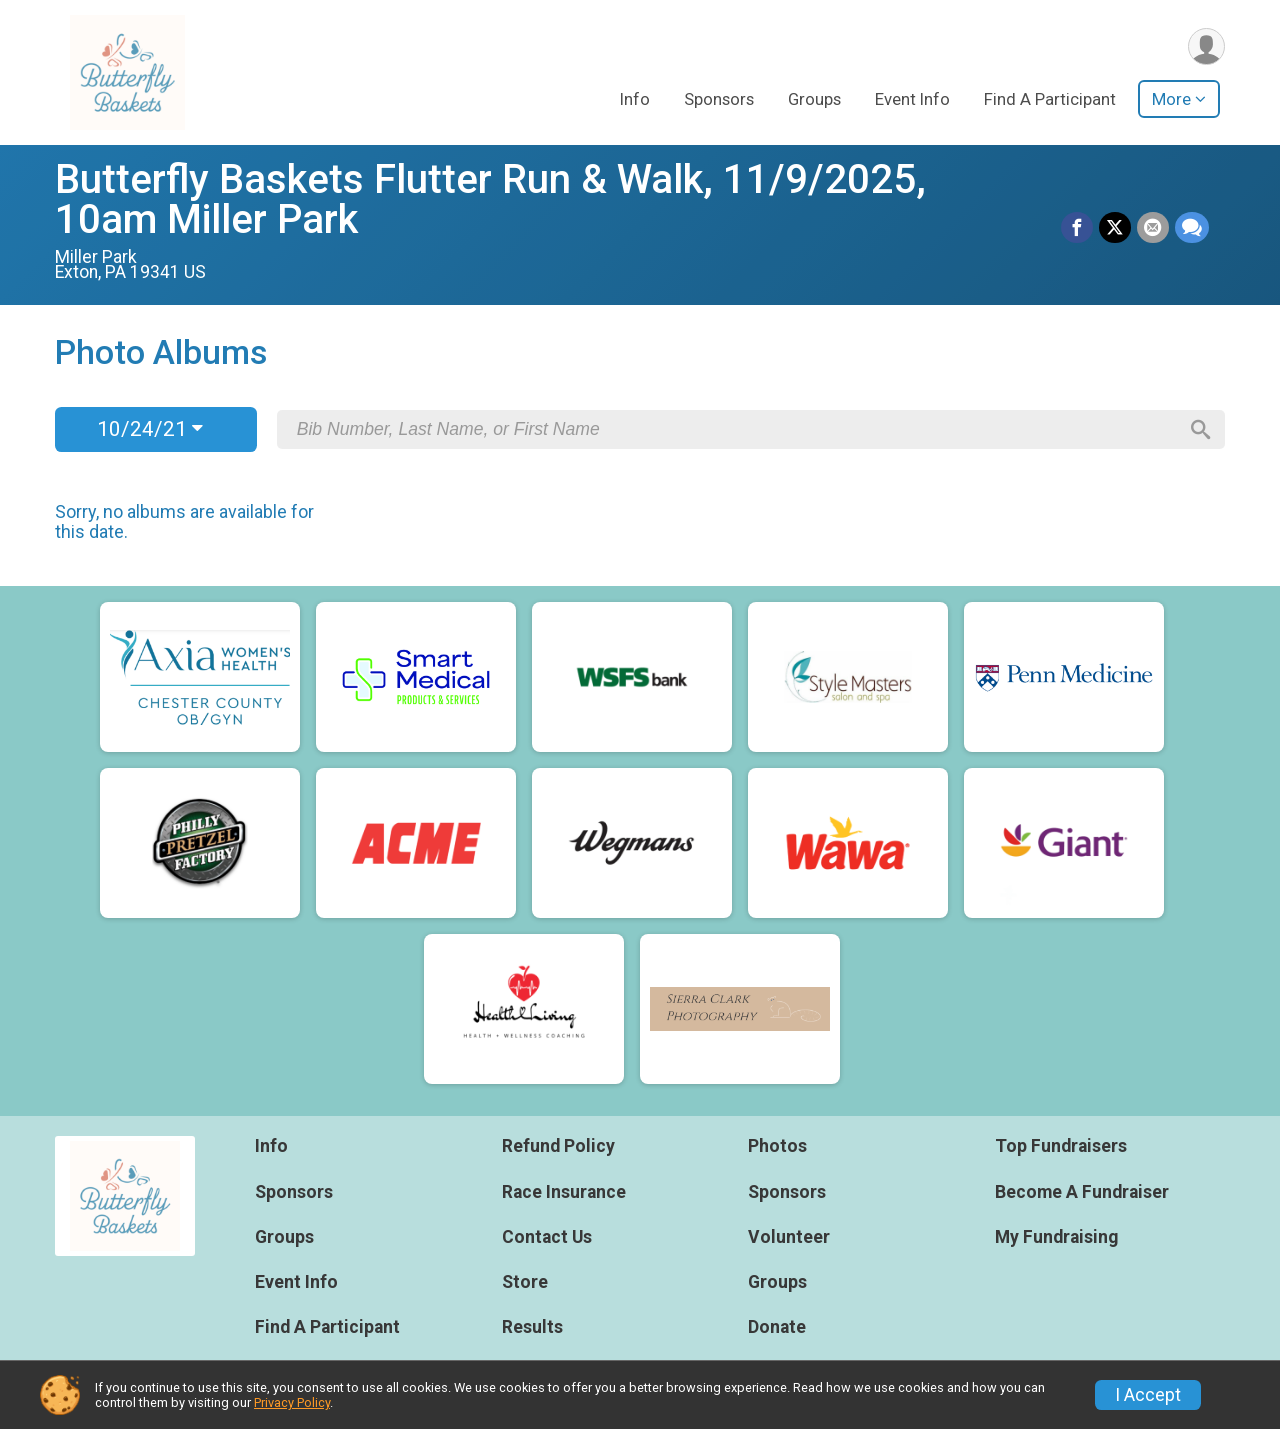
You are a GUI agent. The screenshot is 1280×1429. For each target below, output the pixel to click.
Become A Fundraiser (1082, 1192)
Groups (814, 99)
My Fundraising (1056, 1237)
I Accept (1148, 1395)
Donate (777, 1327)
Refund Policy (558, 1146)
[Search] (1201, 430)
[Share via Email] (1153, 228)
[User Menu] (1206, 46)
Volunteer (789, 1237)
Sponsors (719, 99)
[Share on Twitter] (1115, 228)
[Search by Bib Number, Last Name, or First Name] (737, 429)
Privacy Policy (292, 1402)
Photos (777, 1146)
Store (525, 1282)
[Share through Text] (1192, 228)
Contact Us (547, 1237)
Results (532, 1327)
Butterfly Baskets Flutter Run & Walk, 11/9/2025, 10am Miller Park (490, 199)
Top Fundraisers (1061, 1146)
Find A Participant (1050, 99)
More (1171, 99)
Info (635, 99)
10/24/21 (150, 429)
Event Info (912, 99)
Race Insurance (564, 1192)
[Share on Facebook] (1077, 228)
